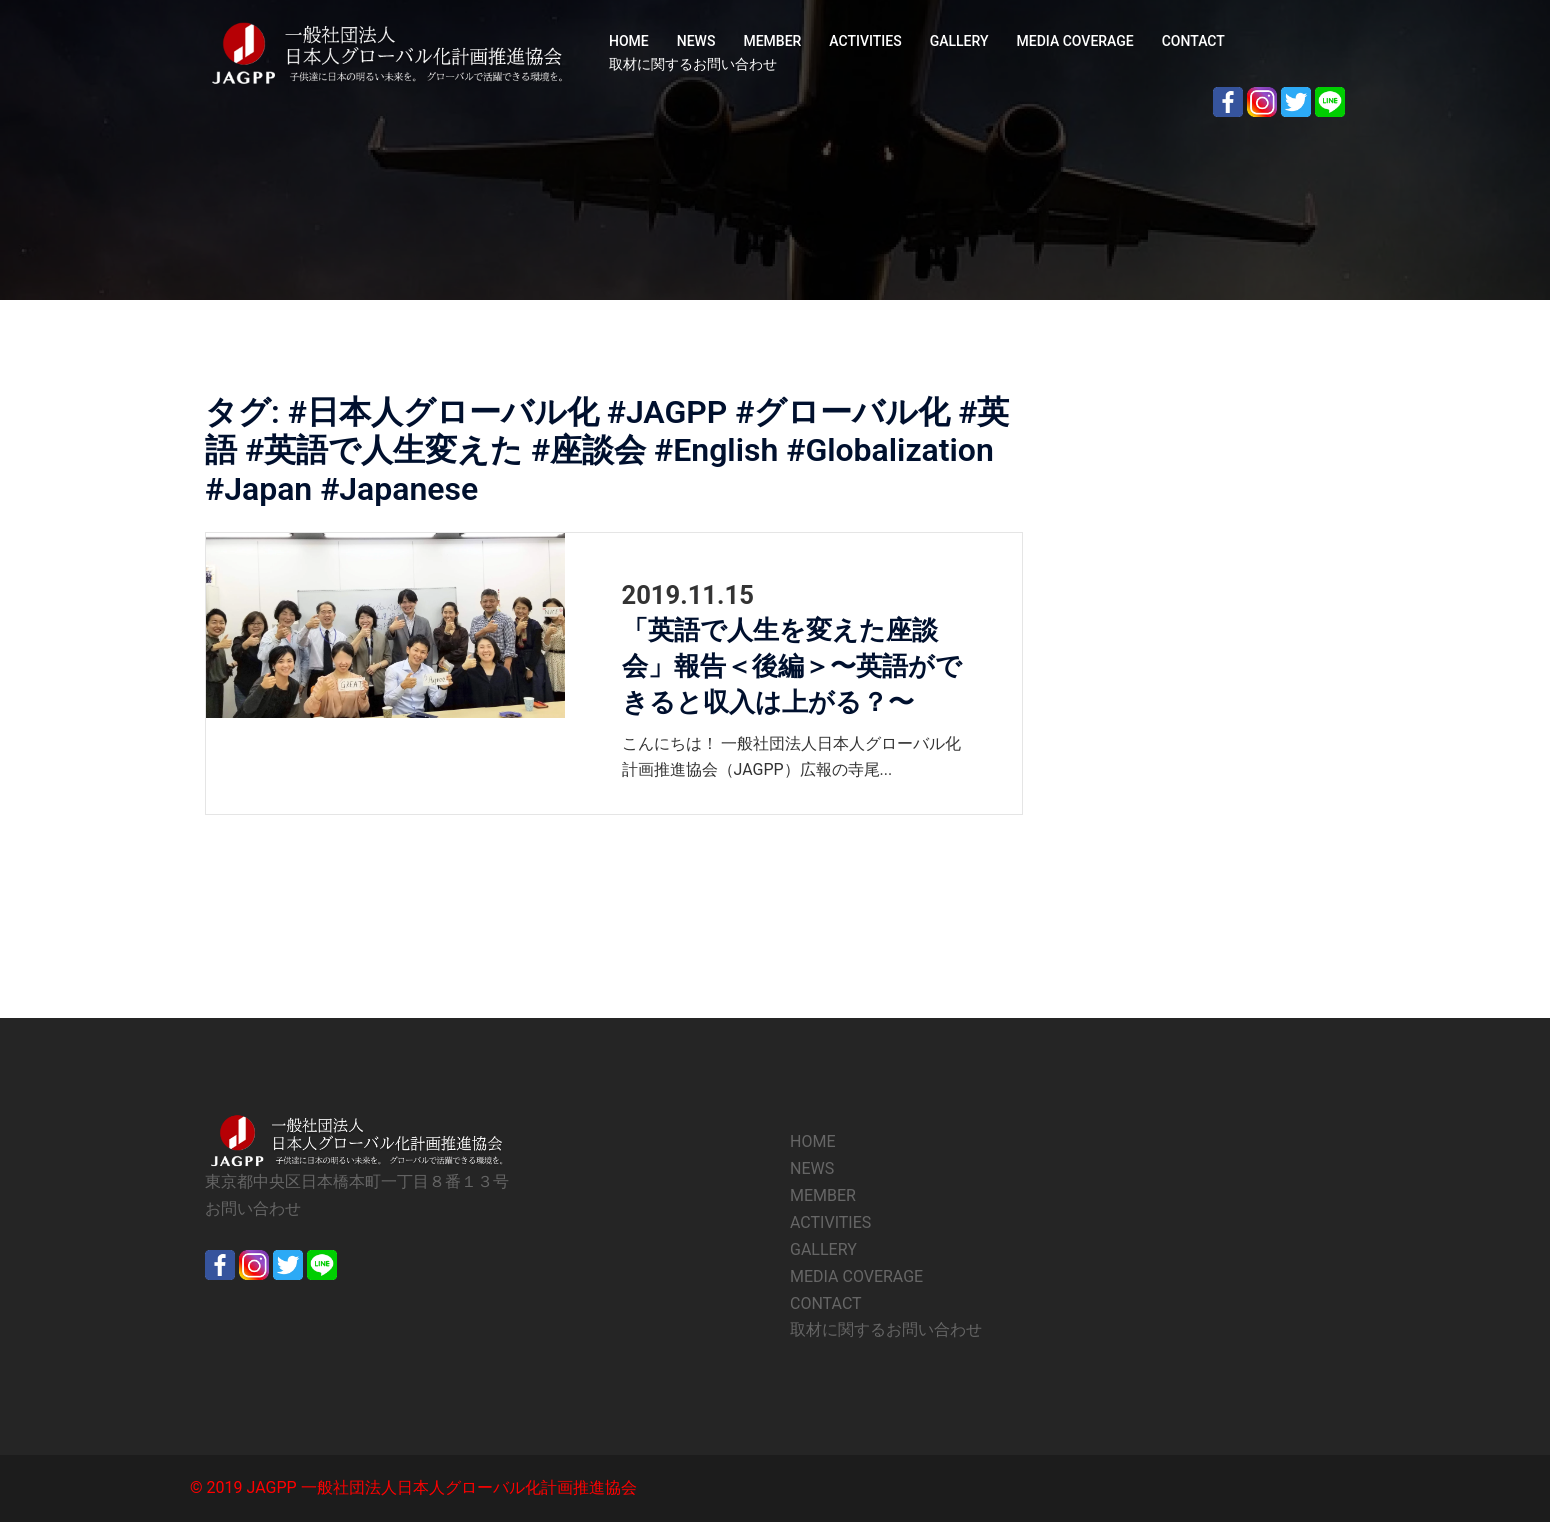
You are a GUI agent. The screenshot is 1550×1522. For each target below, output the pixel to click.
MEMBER (772, 41)
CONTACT (1193, 41)
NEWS (696, 41)
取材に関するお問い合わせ (693, 64)
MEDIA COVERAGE (1075, 41)
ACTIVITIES (865, 41)
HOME (629, 41)
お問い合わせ (253, 1208)
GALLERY (959, 41)
